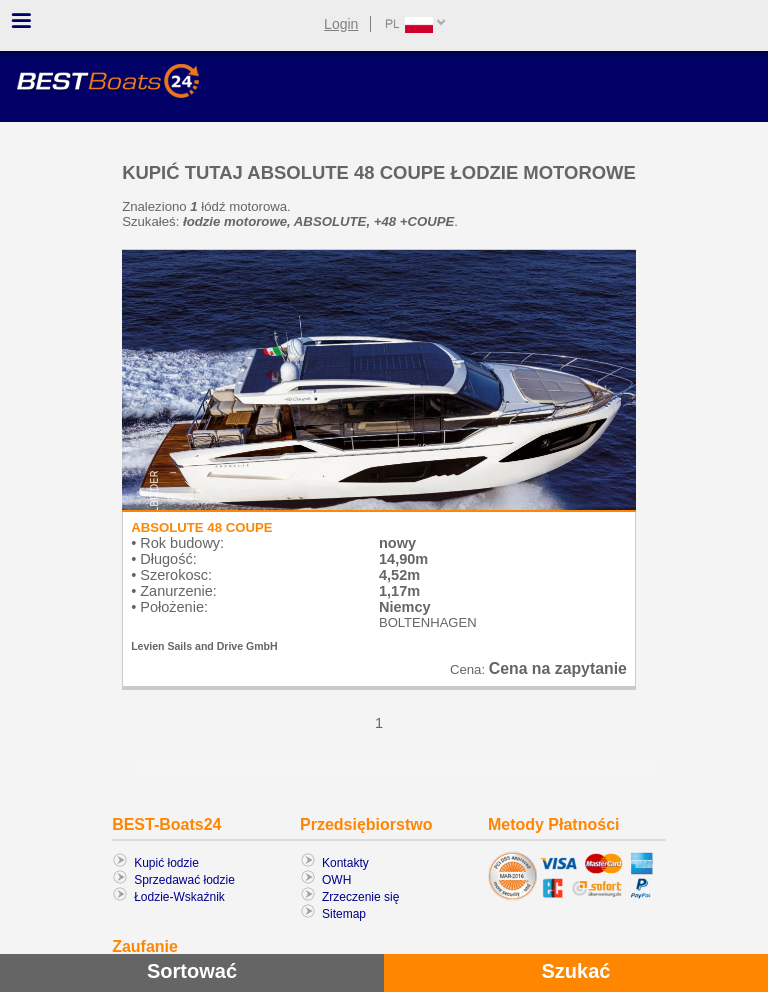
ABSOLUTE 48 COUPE (201, 527)
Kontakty (345, 863)
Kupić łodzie (166, 863)
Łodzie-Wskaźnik (179, 897)
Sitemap (344, 914)
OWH (336, 880)
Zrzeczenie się (360, 897)
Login (341, 24)
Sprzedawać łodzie (184, 880)
